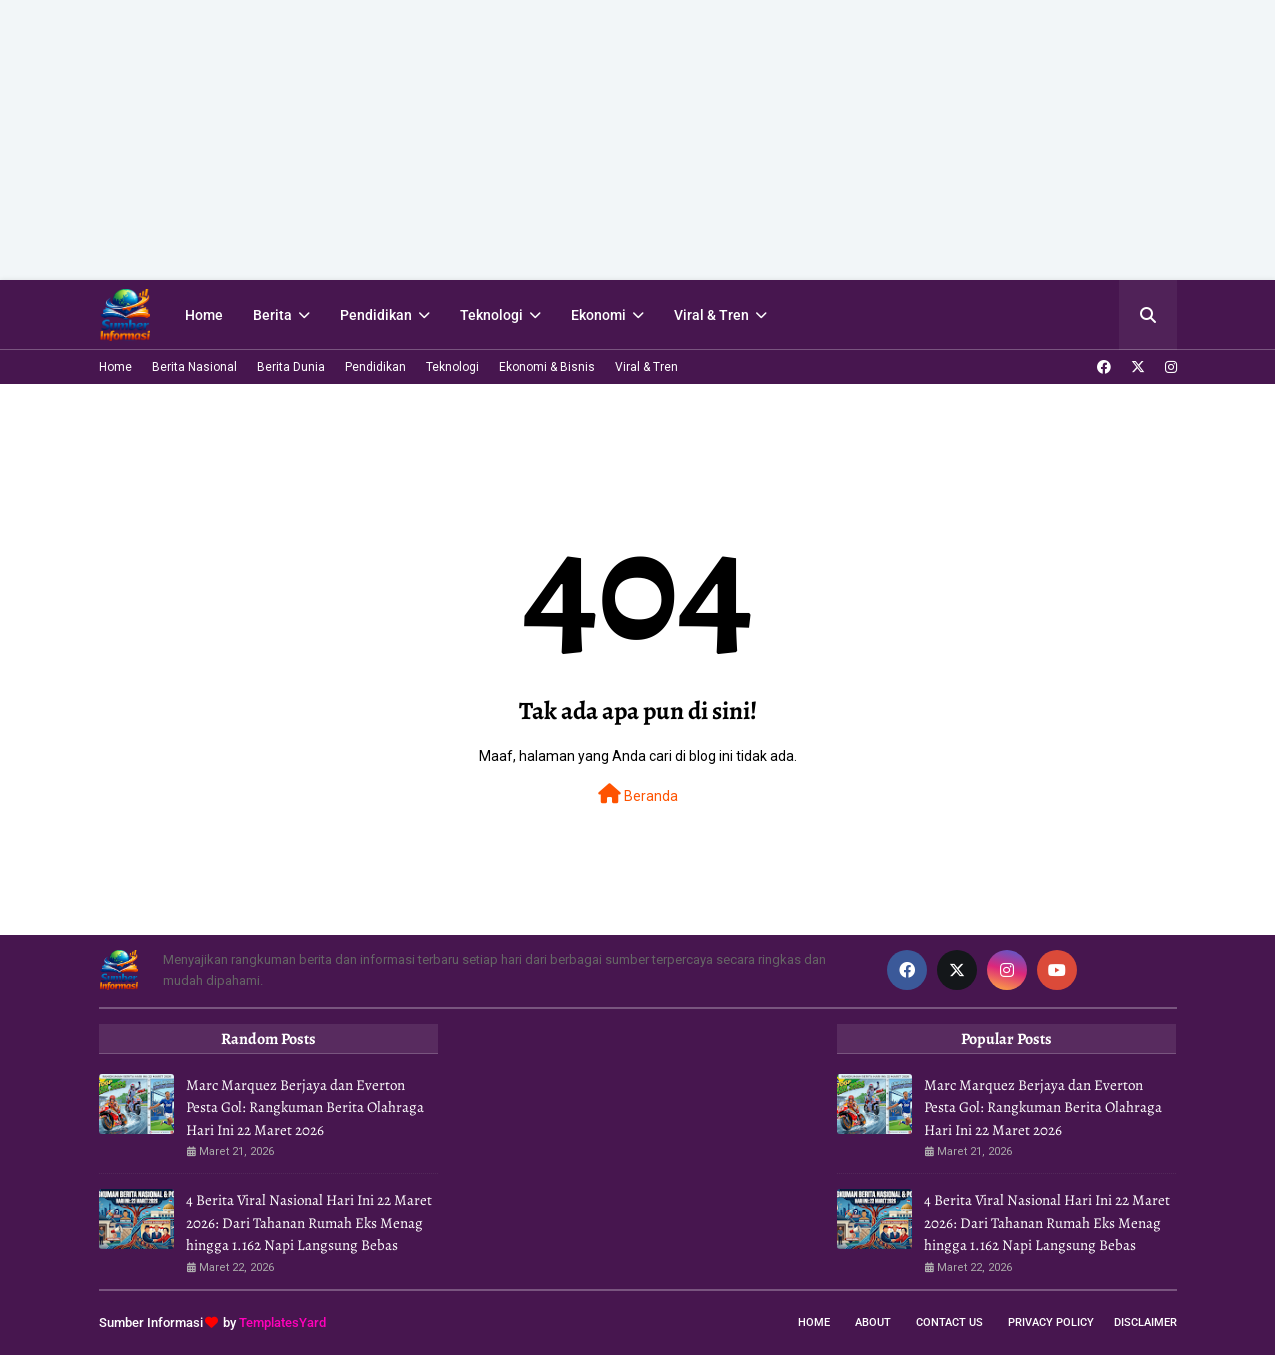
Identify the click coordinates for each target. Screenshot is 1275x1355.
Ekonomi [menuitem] (598, 315)
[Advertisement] (600, 140)
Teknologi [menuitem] (491, 315)
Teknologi (452, 367)
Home (115, 367)
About (873, 1322)
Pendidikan (375, 367)
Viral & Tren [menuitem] (711, 315)
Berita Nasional (194, 367)
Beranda (638, 794)
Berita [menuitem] (272, 315)
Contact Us (949, 1322)
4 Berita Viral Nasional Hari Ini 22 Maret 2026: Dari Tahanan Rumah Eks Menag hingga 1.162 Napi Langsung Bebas (309, 1222)
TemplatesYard (282, 1322)
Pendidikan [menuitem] (376, 315)
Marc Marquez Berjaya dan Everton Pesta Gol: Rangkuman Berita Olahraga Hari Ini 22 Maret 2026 (305, 1107)
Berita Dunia (291, 367)
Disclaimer (1145, 1322)
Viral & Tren (646, 367)
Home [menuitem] (204, 315)
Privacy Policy (1051, 1322)
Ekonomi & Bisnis (547, 367)
